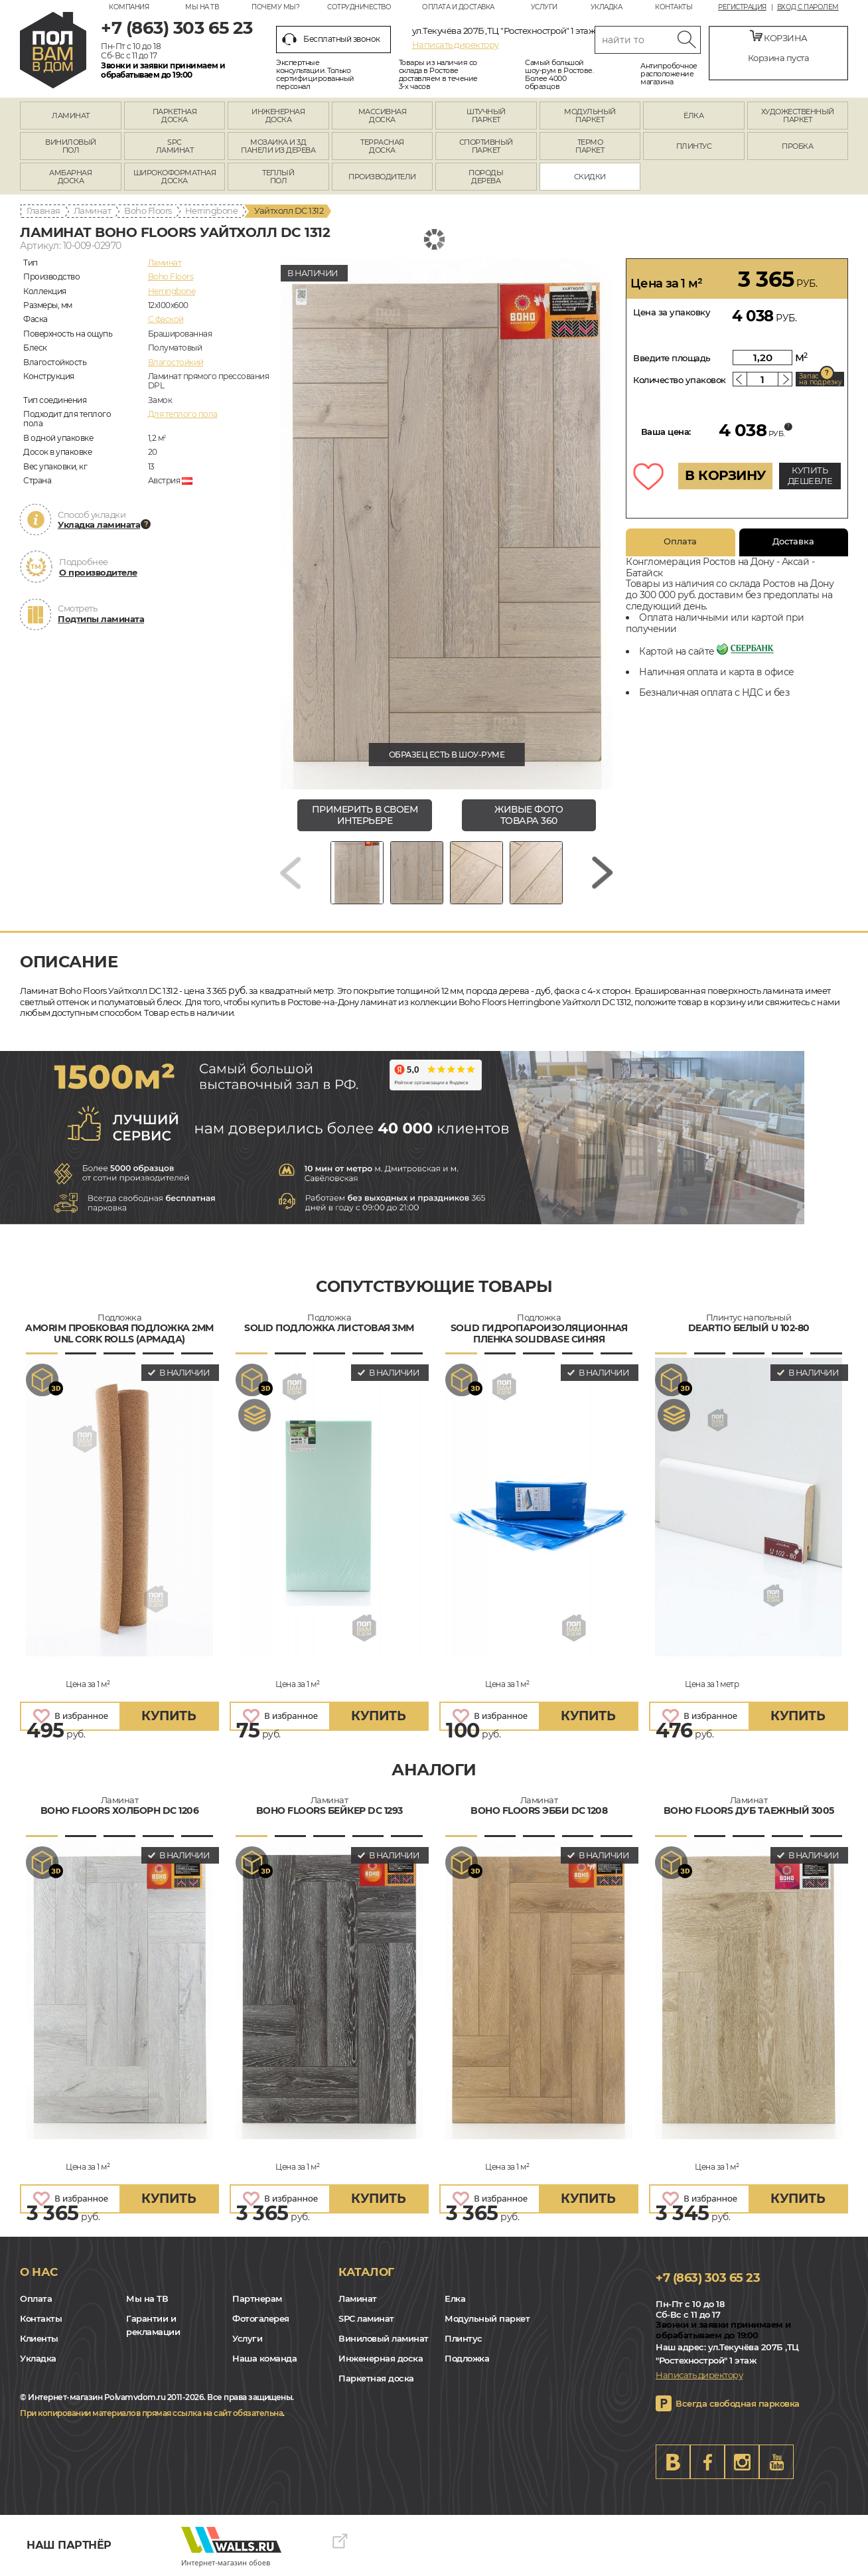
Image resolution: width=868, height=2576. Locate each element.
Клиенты (39, 2338)
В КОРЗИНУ (725, 475)
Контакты (673, 7)
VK (673, 2462)
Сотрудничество (359, 7)
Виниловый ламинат (383, 2338)
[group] (447, 523)
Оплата (680, 541)
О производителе (98, 572)
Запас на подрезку (820, 379)
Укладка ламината (99, 524)
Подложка (467, 2358)
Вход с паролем (808, 7)
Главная (43, 210)
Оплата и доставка (458, 7)
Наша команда (264, 2358)
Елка (455, 2298)
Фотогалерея (260, 2318)
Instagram (742, 2462)
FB (707, 2462)
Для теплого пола (183, 414)
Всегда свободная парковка (738, 2403)
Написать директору (455, 44)
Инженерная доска (380, 2358)
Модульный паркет (487, 2318)
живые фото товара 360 (528, 815)
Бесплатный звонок (331, 39)
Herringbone (211, 210)
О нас (39, 2272)
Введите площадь (672, 358)
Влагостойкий (176, 362)
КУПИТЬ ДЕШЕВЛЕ (810, 475)
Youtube (776, 2462)
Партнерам (257, 2298)
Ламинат (92, 210)
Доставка (793, 541)
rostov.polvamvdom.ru (53, 50)
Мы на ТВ (201, 7)
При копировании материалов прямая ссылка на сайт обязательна (151, 2413)
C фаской (166, 319)
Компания (129, 7)
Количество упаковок (679, 379)
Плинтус (463, 2338)
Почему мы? (275, 7)
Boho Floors (148, 210)
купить (168, 1716)
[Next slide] (603, 872)
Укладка (606, 7)
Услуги (544, 7)
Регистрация (742, 7)
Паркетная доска (376, 2378)
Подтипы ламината (101, 618)
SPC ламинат (366, 2318)
